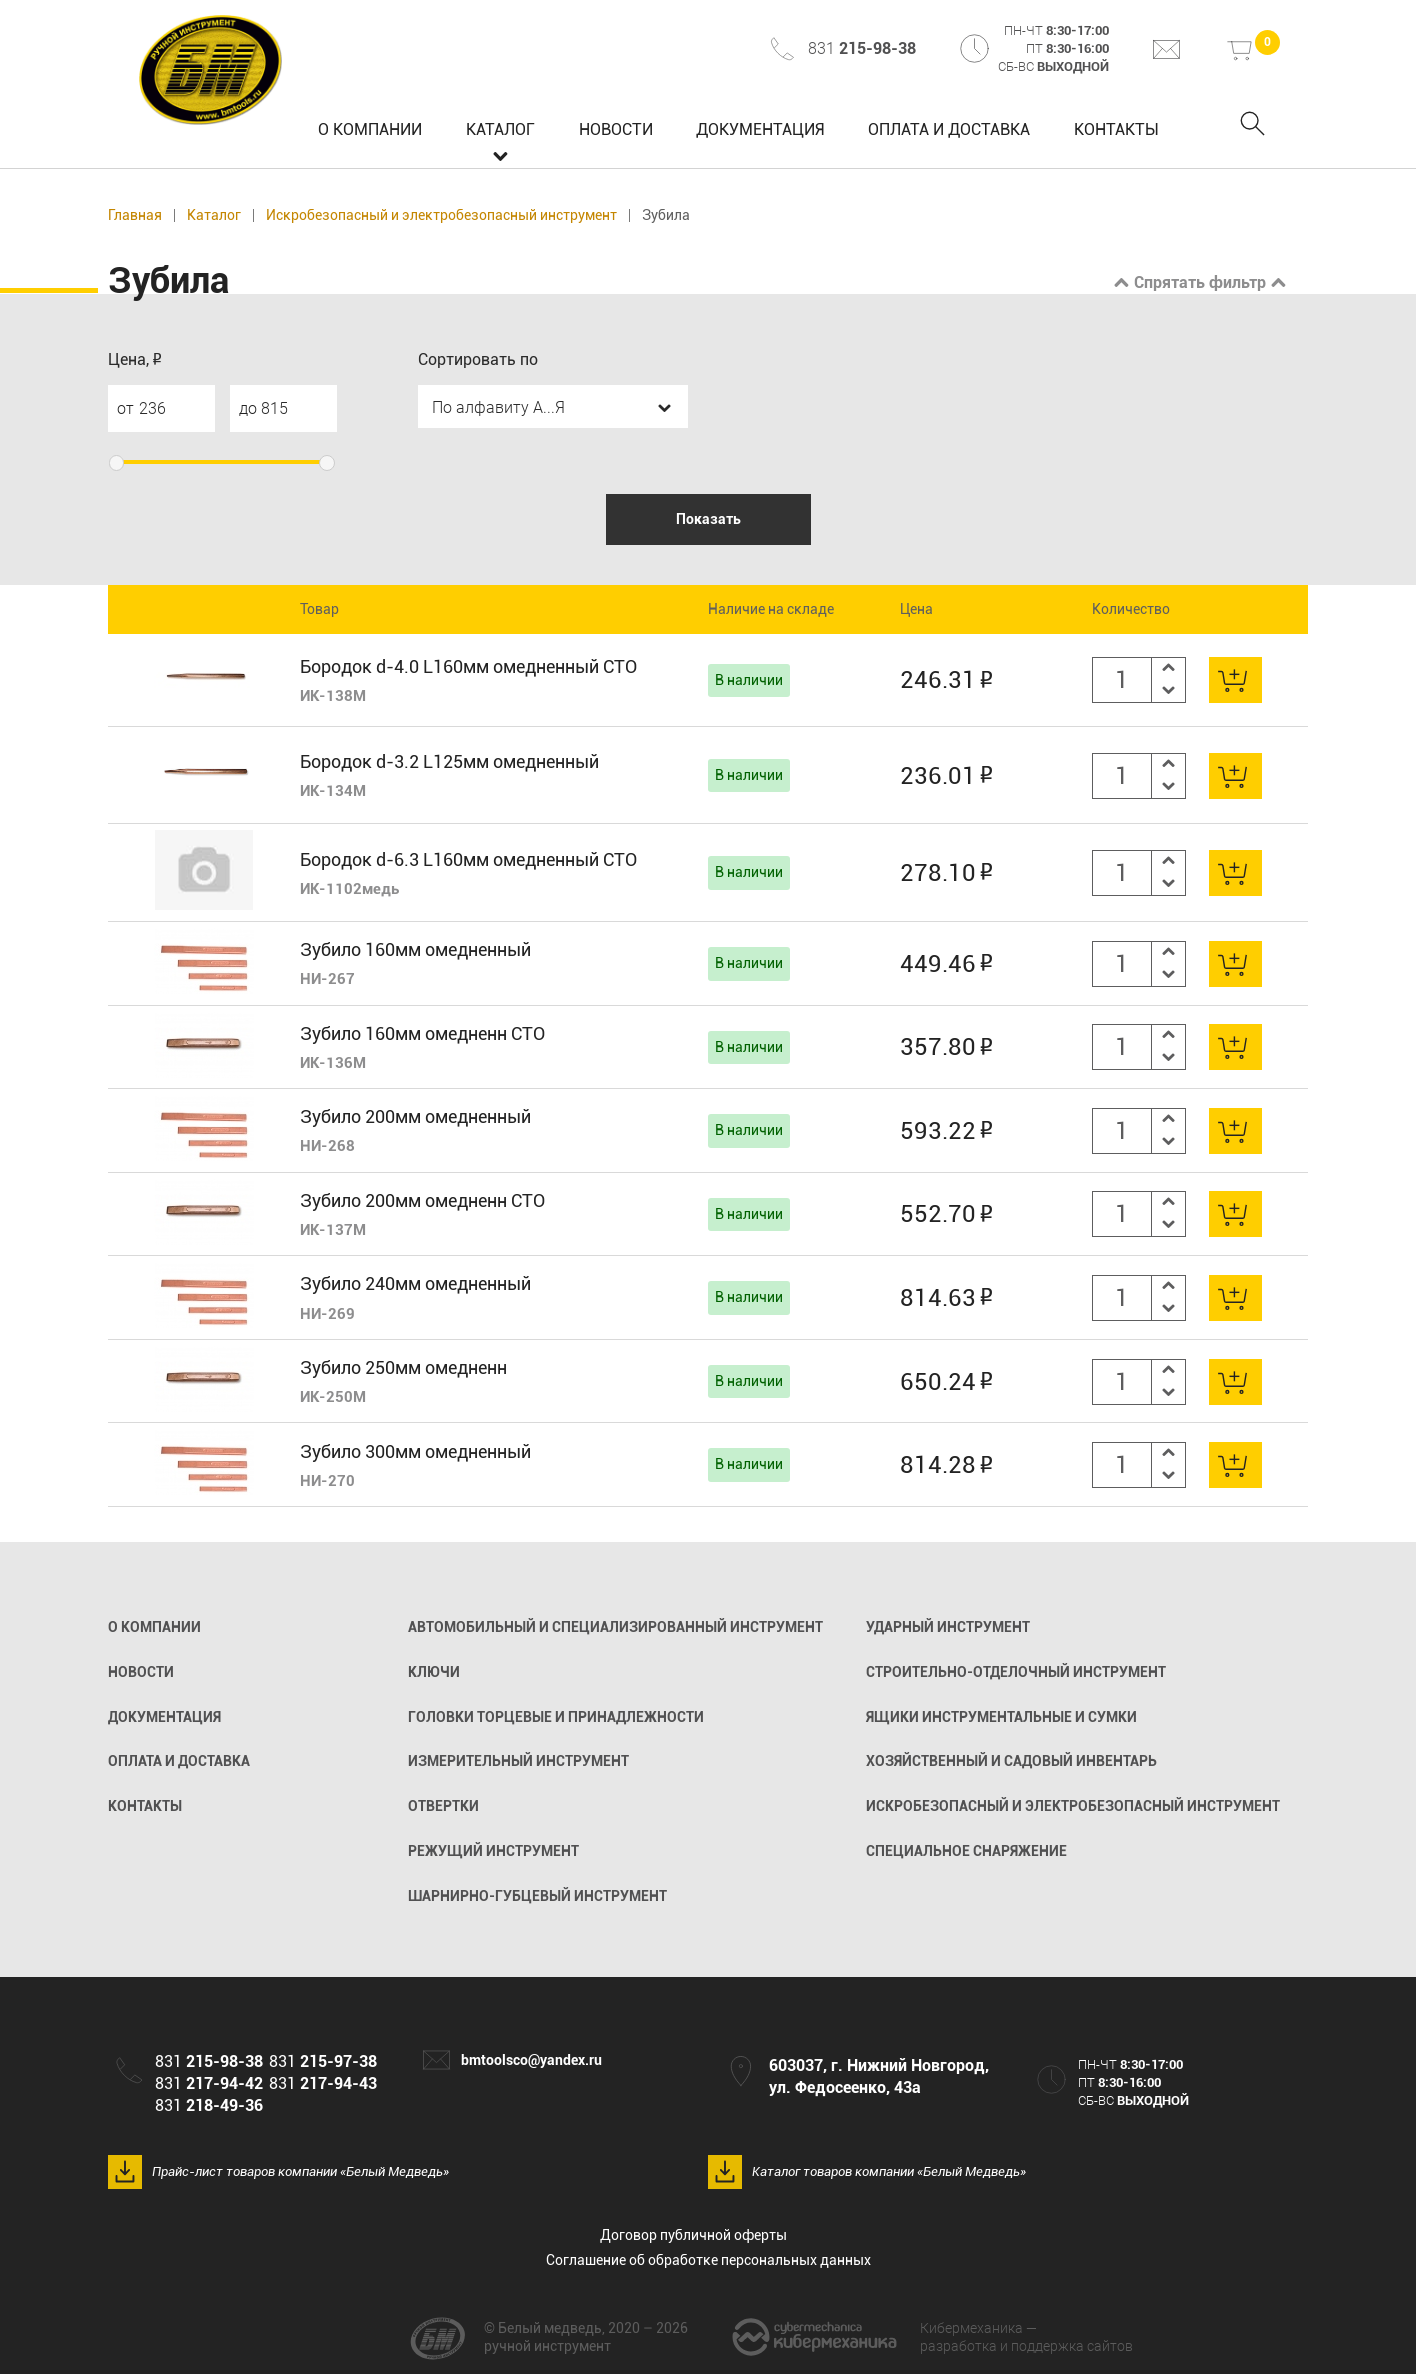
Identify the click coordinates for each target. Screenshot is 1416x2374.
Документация (760, 129)
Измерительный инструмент (518, 1761)
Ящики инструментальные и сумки (1001, 1717)
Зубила (666, 215)
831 (862, 48)
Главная (135, 215)
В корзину (1235, 680)
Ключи (434, 1672)
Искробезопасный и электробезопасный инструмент (441, 215)
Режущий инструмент (493, 1851)
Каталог (500, 129)
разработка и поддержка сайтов (1026, 2336)
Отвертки (443, 1806)
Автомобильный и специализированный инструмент (615, 1627)
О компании (370, 129)
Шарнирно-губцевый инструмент (537, 1896)
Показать (708, 519)
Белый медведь (211, 70)
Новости (616, 129)
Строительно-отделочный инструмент (1016, 1672)
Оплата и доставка (949, 129)
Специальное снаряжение (966, 1851)
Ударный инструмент (948, 1627)
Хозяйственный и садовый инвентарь (1011, 1761)
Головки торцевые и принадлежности (556, 1717)
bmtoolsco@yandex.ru (531, 2060)
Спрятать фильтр (1200, 282)
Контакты (1116, 129)
